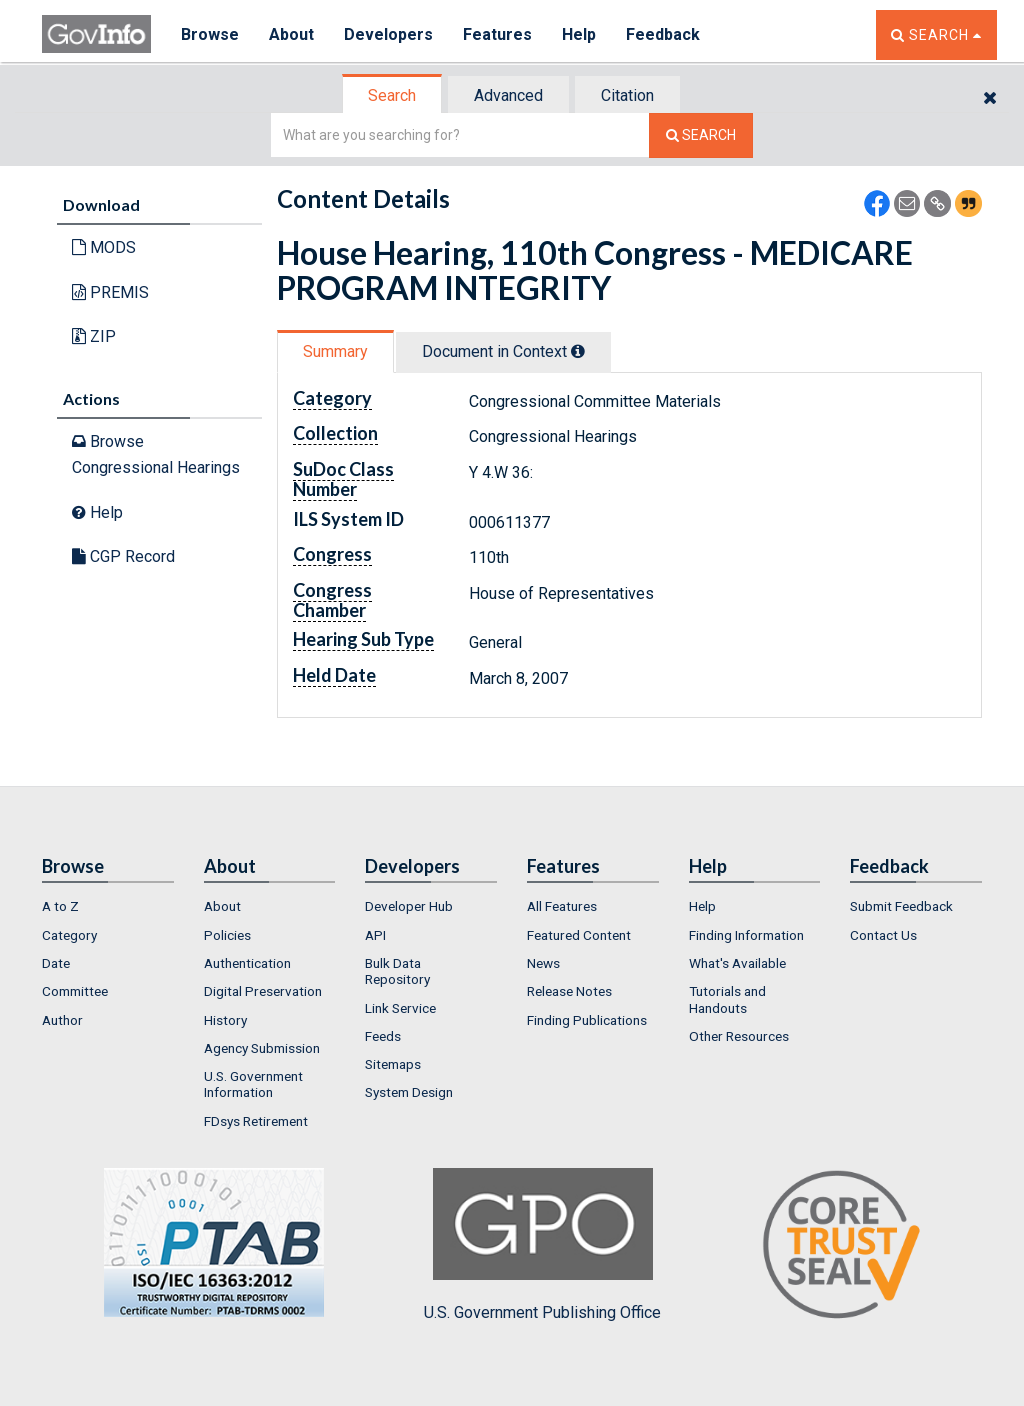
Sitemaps (393, 1064)
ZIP (94, 336)
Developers (388, 34)
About (291, 34)
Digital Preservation (263, 991)
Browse (210, 34)
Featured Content (579, 935)
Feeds (383, 1036)
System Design (409, 1092)
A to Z (60, 906)
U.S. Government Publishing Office (542, 1245)
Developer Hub (409, 906)
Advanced (508, 95)
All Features (562, 906)
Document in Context (503, 351)
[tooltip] (578, 351)
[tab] (393, 95)
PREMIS (110, 292)
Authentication (247, 963)
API (375, 935)
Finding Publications (587, 1020)
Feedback (663, 34)
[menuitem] (108, 906)
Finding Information (746, 935)
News (543, 963)
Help (579, 34)
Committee (75, 991)
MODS (104, 247)
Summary (335, 351)
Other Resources (739, 1036)
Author (62, 1020)
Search (392, 95)
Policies (227, 935)
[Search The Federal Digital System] (701, 135)
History (225, 1020)
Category (69, 935)
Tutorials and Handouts (727, 999)
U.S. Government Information (253, 1084)
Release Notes (569, 991)
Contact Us (883, 935)
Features (497, 34)
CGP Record (123, 556)
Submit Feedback (901, 906)
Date (56, 963)
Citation (627, 95)
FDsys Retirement (256, 1121)
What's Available (737, 963)
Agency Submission (262, 1048)
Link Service (400, 1008)
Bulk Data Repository (397, 971)
